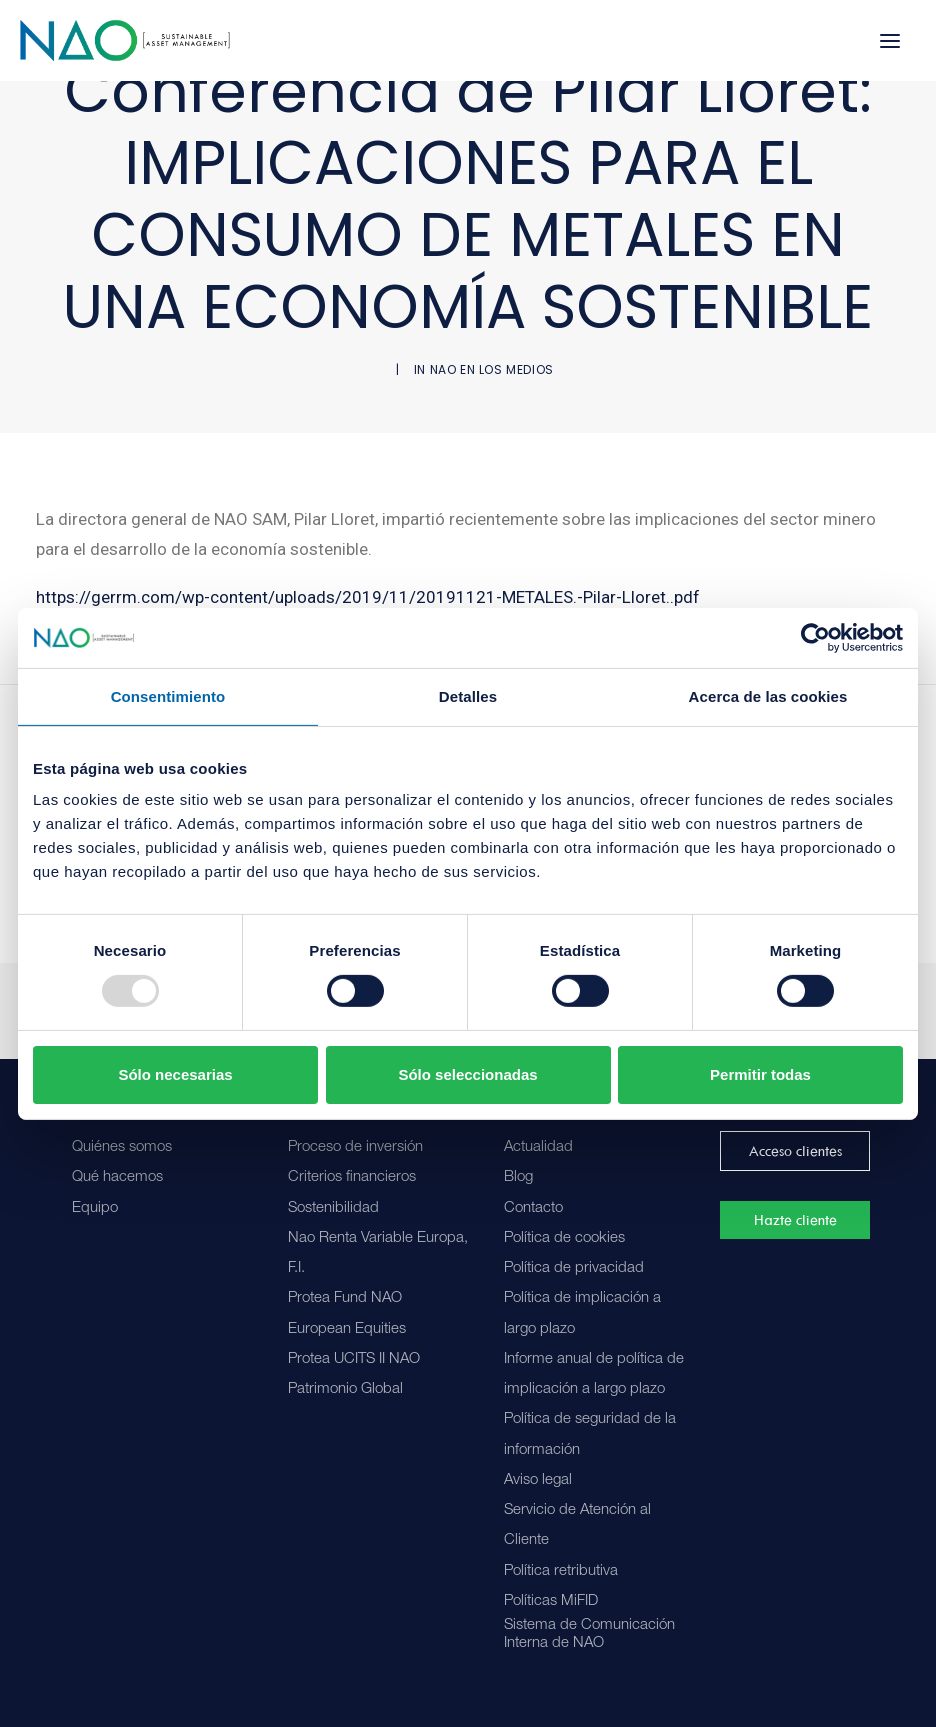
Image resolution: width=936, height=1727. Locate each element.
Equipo (95, 1208)
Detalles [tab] (468, 695)
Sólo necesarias (175, 1074)
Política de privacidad (574, 1268)
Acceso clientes (795, 1151)
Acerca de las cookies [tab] (768, 695)
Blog (518, 1177)
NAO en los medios (492, 369)
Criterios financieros (352, 1177)
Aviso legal (538, 1480)
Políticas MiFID (551, 1601)
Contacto (533, 1208)
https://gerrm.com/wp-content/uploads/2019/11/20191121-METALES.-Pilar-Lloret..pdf (368, 597)
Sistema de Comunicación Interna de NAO (589, 1634)
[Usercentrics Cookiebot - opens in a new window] (815, 637)
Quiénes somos (122, 1147)
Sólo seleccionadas (467, 1074)
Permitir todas (760, 1074)
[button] (890, 40)
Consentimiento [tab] (168, 695)
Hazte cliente (795, 1220)
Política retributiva (561, 1571)
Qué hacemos (117, 1177)
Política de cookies (564, 1238)
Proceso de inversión (355, 1147)
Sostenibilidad (333, 1208)
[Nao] (125, 40)
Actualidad (538, 1147)
